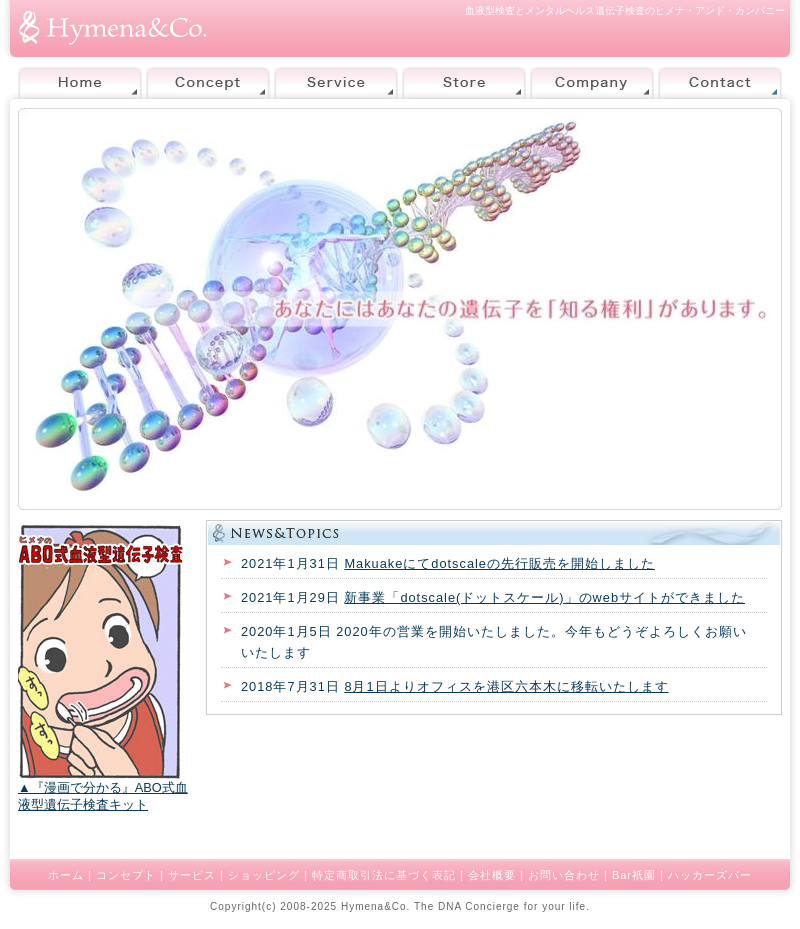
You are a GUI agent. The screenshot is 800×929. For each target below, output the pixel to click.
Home (80, 83)
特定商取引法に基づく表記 (384, 875)
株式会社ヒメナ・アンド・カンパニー (113, 28)
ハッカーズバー (710, 875)
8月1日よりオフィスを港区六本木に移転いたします (506, 686)
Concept (208, 83)
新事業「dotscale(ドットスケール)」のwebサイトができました (544, 597)
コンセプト (126, 875)
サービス (192, 875)
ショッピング (264, 875)
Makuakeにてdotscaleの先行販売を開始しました (499, 563)
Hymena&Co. (375, 906)
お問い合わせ (564, 875)
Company (592, 83)
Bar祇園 (634, 875)
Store (464, 83)
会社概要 (492, 875)
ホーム (66, 875)
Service (336, 83)
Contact (720, 83)
